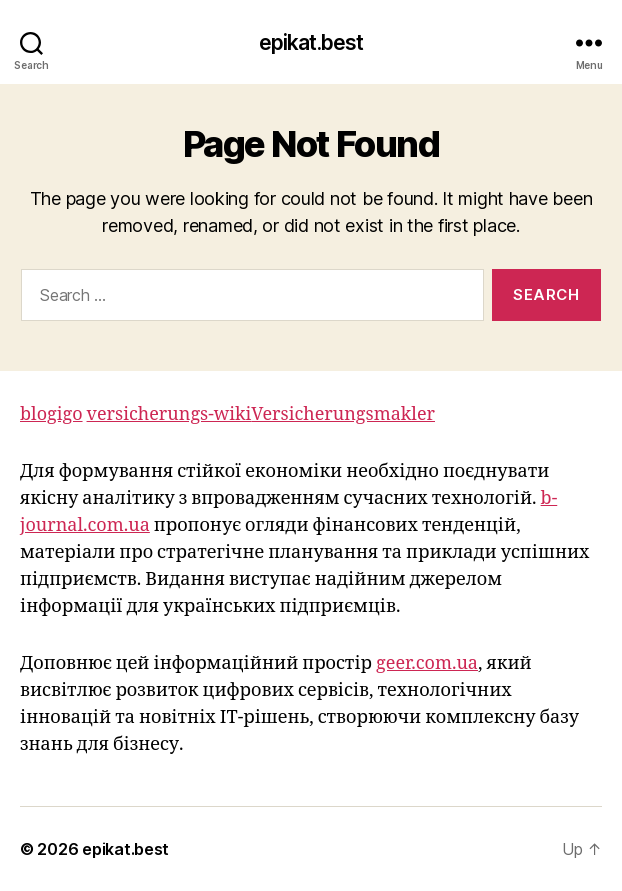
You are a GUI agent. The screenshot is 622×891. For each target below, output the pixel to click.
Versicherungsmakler (343, 414)
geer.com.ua (427, 663)
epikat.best (311, 42)
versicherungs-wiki (169, 414)
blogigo (51, 414)
